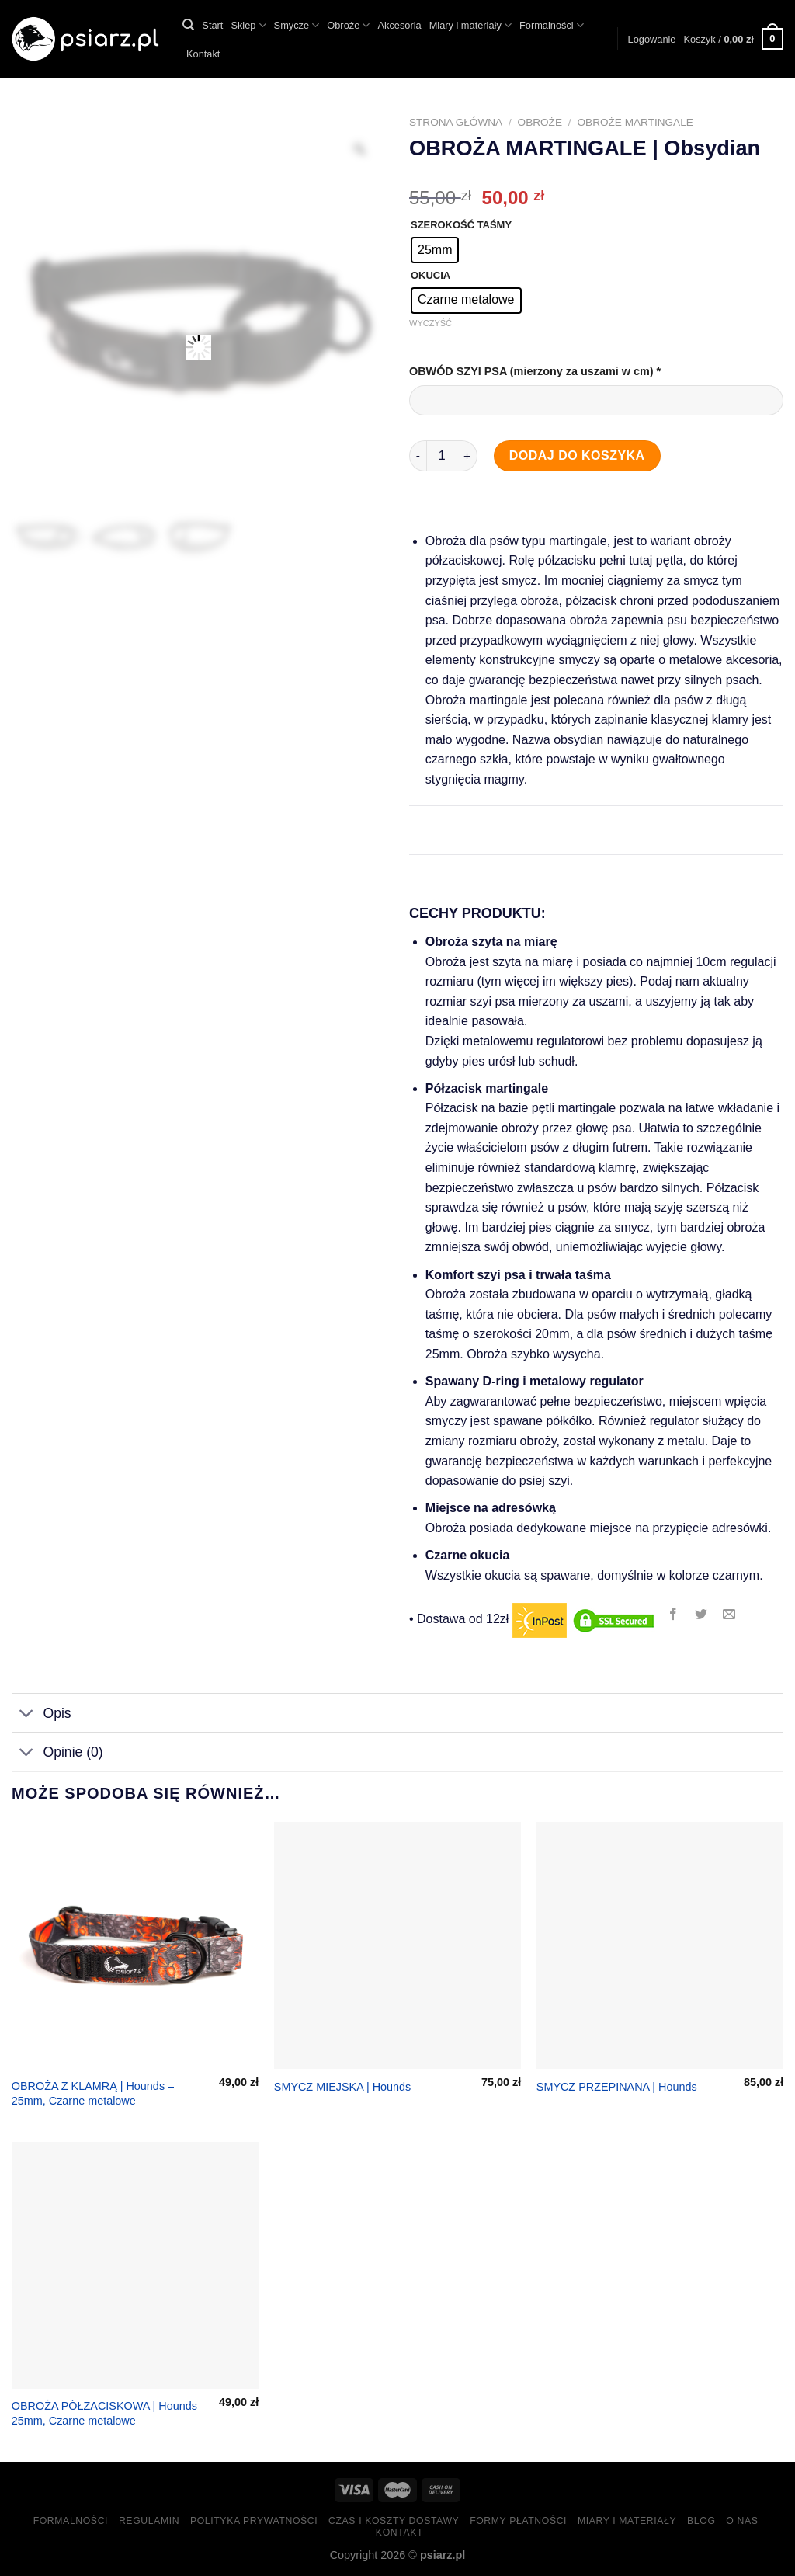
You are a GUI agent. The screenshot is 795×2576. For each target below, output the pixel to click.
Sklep (248, 25)
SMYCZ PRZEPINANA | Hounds (616, 2087)
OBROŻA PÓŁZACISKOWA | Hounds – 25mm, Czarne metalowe (109, 2413)
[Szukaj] (188, 25)
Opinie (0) (57, 1753)
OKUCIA (430, 275)
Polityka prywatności (254, 2520)
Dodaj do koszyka (577, 455)
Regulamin (149, 2520)
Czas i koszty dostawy (393, 2520)
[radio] (434, 250)
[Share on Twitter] (700, 1615)
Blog (701, 2520)
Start (212, 25)
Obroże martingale (635, 122)
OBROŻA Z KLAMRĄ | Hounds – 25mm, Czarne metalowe (93, 2093)
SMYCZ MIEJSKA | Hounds (342, 2087)
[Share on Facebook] (673, 1615)
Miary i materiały (470, 25)
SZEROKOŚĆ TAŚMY (461, 225)
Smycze (297, 25)
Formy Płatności (518, 2520)
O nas (742, 2520)
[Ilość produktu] (441, 455)
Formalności (551, 25)
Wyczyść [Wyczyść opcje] (430, 323)
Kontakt (203, 54)
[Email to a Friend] (729, 1615)
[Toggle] (27, 1714)
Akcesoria (399, 25)
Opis (41, 1714)
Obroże (348, 25)
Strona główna (455, 122)
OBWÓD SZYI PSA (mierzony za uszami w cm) (536, 371)
